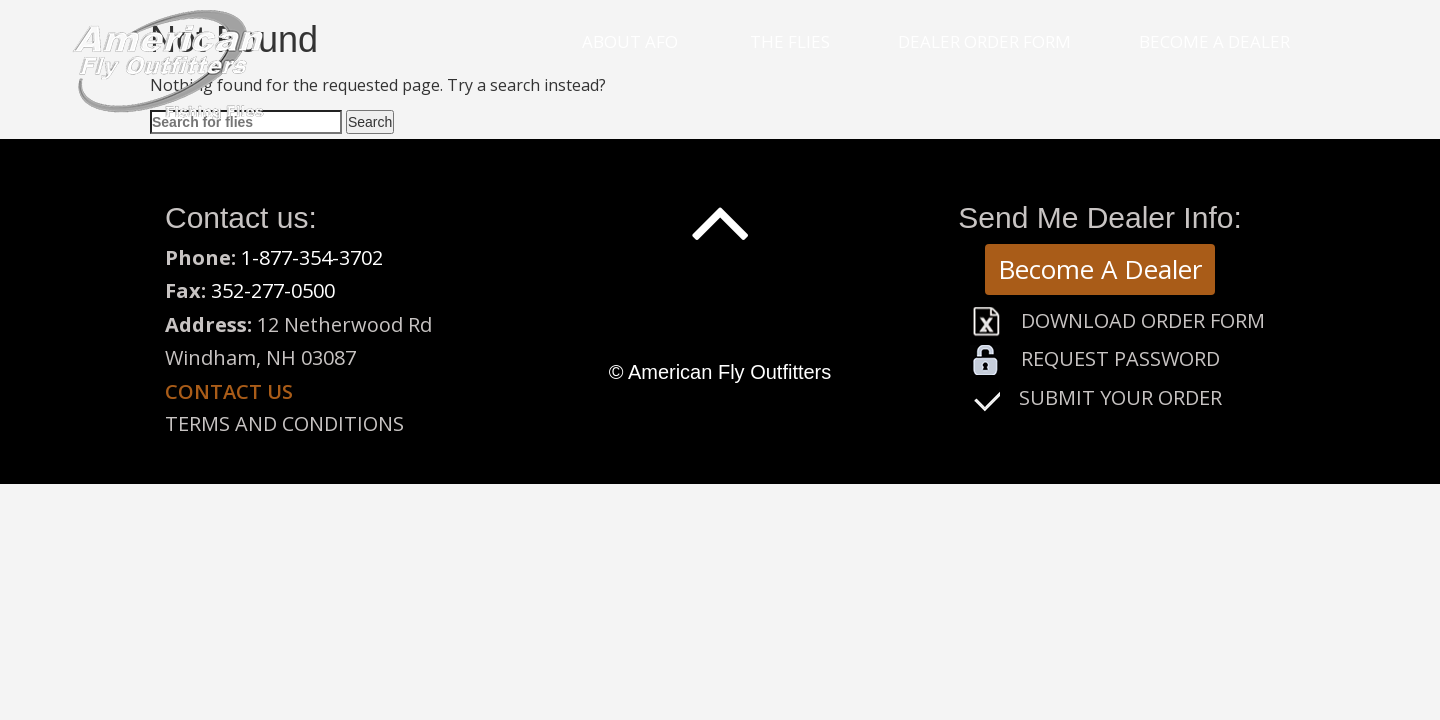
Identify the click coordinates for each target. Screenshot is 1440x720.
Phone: (203, 257)
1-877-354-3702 (312, 257)
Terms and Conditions (284, 423)
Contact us (229, 391)
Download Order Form (1143, 320)
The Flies (790, 41)
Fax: (188, 290)
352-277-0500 (273, 290)
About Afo (630, 41)
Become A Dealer (1100, 269)
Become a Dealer (1214, 41)
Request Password (1120, 358)
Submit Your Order (1120, 397)
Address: (208, 324)
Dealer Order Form (984, 41)
